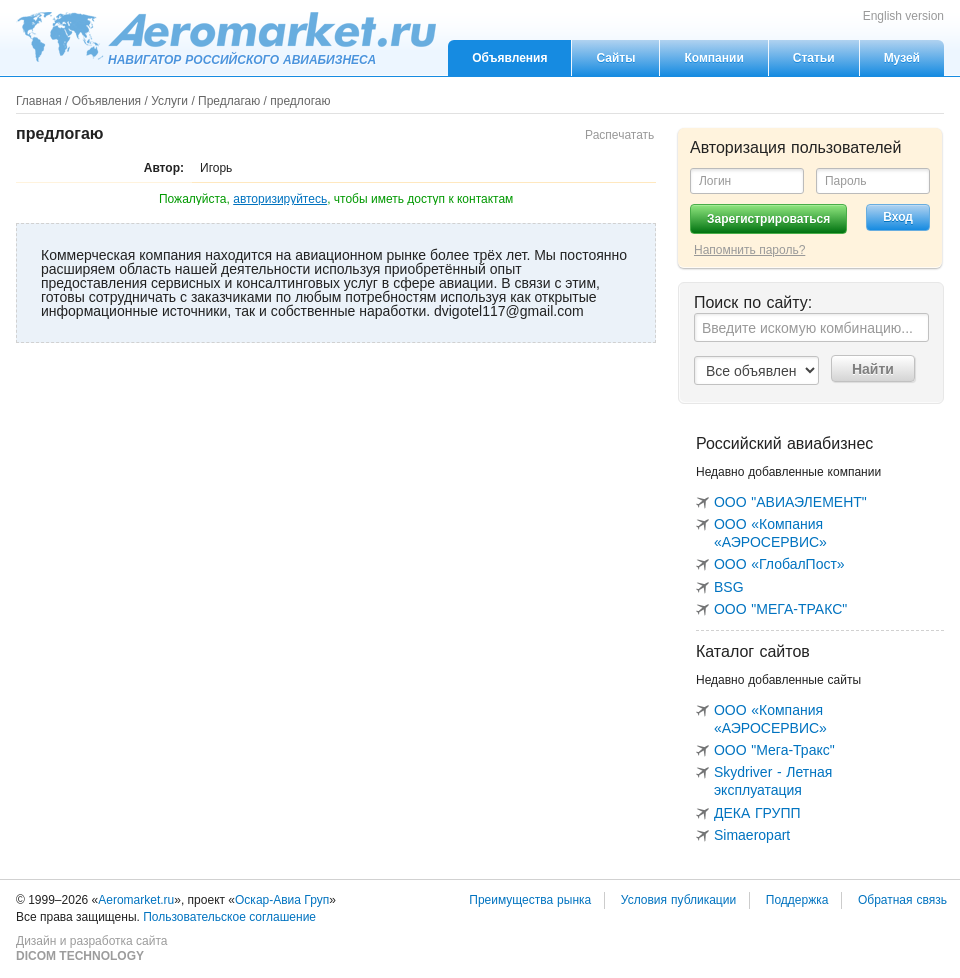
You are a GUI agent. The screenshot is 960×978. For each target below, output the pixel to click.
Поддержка (797, 900)
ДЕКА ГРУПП (757, 813)
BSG (729, 587)
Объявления (509, 58)
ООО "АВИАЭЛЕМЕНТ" (790, 502)
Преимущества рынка (530, 900)
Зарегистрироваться (768, 219)
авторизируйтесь (280, 199)
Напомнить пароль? (749, 250)
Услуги (169, 101)
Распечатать (619, 135)
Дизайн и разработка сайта (91, 949)
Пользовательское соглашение (229, 917)
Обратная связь (902, 900)
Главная (39, 101)
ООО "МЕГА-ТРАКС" (780, 609)
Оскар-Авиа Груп (282, 900)
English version (903, 16)
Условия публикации (678, 900)
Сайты (615, 58)
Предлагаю (229, 101)
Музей (902, 58)
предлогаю (300, 101)
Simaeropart (752, 835)
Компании (713, 58)
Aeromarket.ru (226, 37)
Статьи (814, 58)
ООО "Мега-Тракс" (774, 750)
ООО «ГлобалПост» (779, 564)
